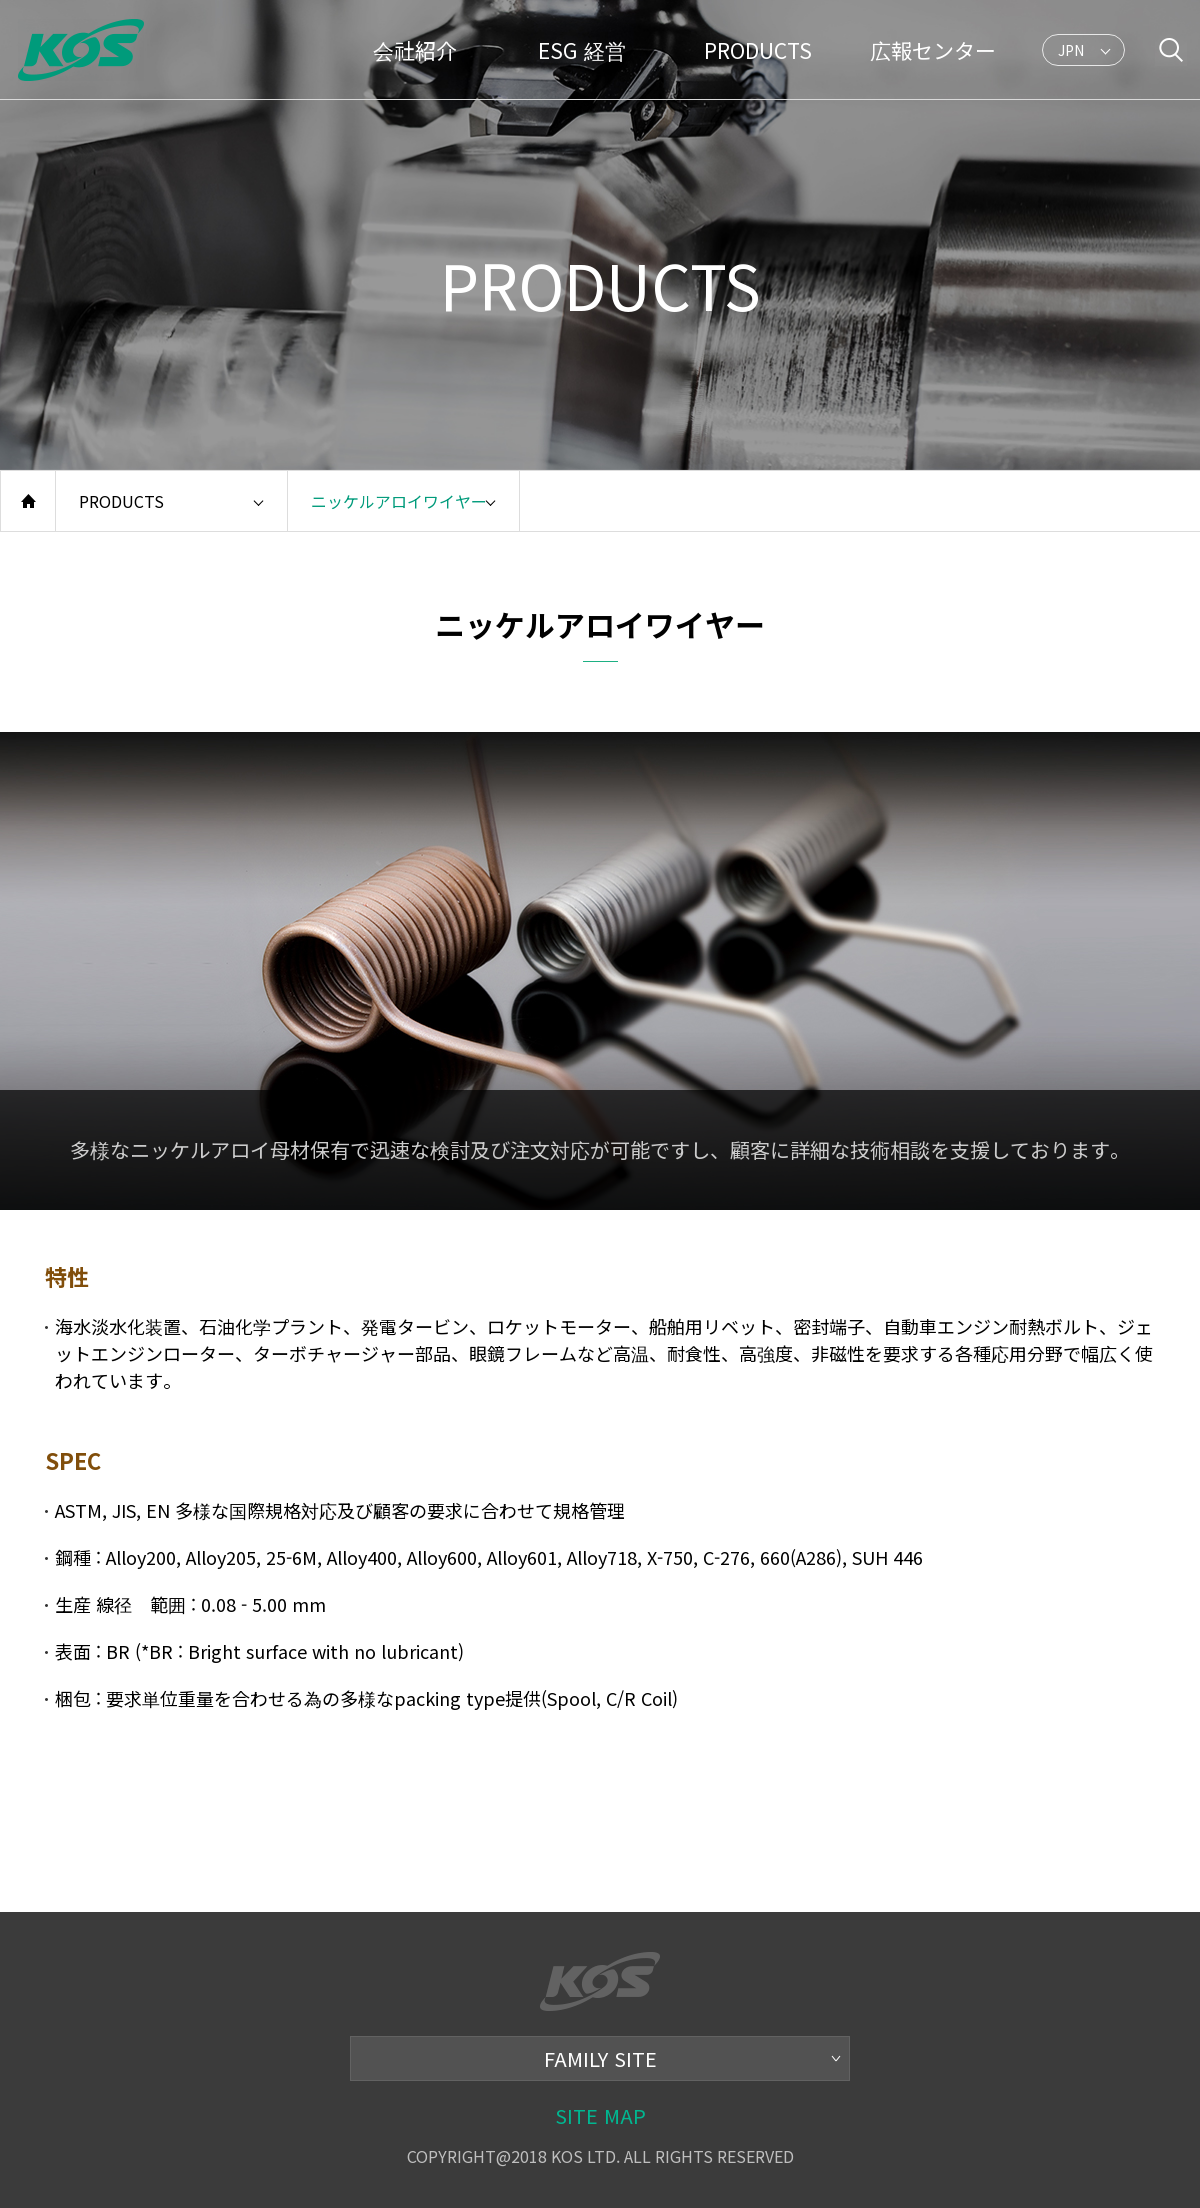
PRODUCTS (758, 50)
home (28, 501)
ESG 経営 (582, 50)
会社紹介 (415, 50)
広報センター (933, 50)
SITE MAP (600, 2115)
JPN (1073, 53)
